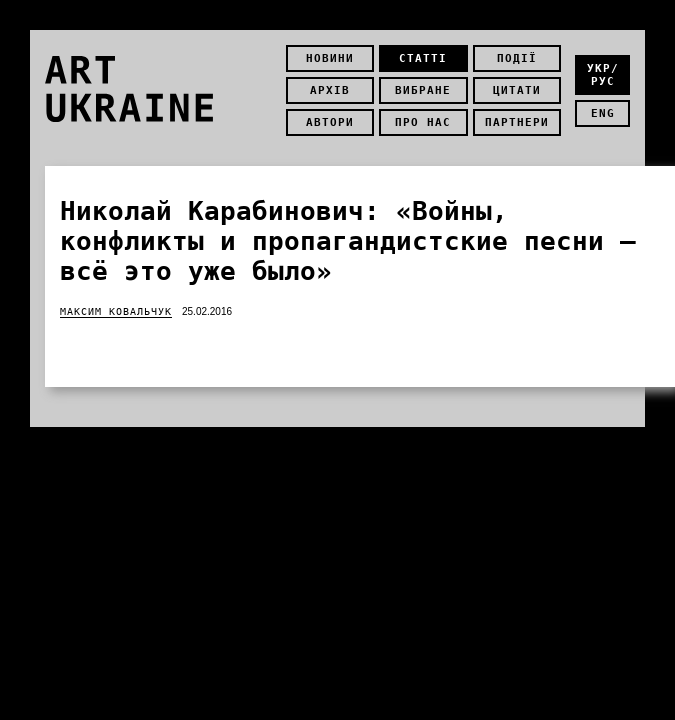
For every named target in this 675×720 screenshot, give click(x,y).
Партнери (517, 122)
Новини (330, 58)
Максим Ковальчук (116, 311)
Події (517, 58)
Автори (330, 122)
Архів (330, 90)
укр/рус (603, 75)
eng (603, 113)
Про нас (423, 122)
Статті (423, 58)
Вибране (423, 90)
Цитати (517, 90)
